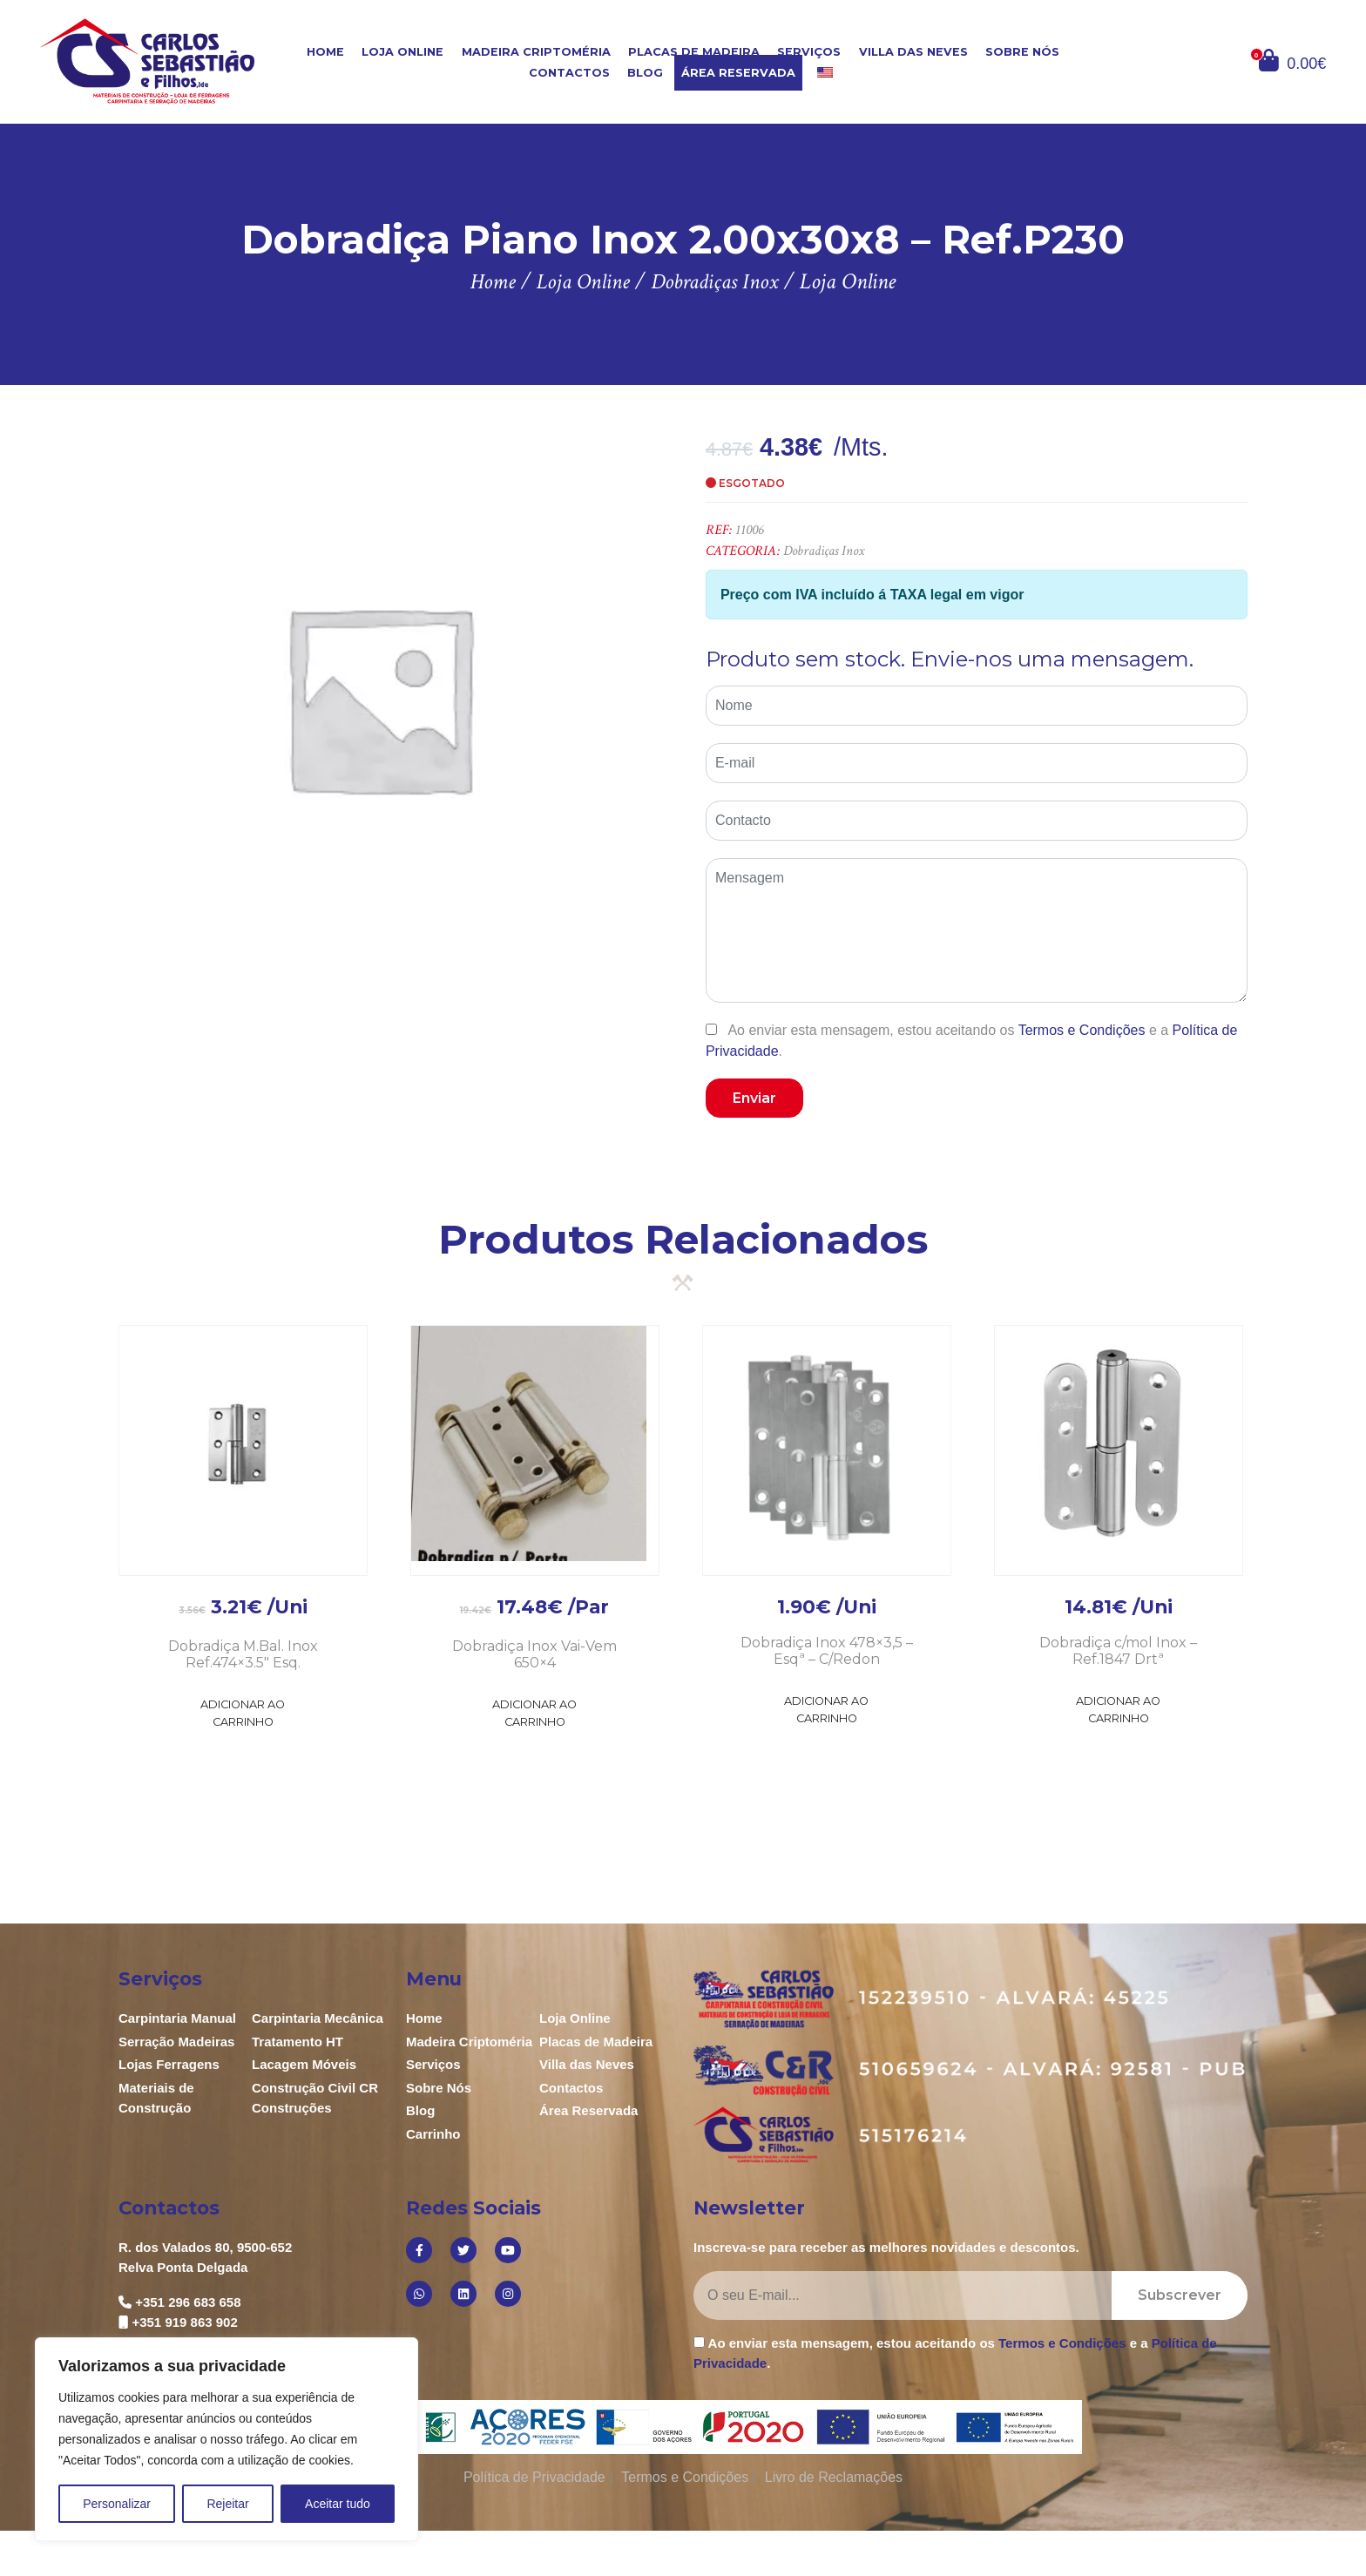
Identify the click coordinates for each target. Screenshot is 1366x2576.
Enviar (754, 1098)
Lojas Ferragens (169, 2064)
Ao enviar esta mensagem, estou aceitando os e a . (971, 1040)
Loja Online (402, 51)
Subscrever (1179, 2295)
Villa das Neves (913, 51)
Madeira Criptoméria (536, 51)
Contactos (569, 72)
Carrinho (433, 2133)
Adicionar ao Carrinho (242, 1712)
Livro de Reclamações (834, 2477)
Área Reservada (738, 72)
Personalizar (117, 2504)
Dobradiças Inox (823, 551)
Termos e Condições (1082, 1030)
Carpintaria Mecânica (317, 2018)
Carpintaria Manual (177, 2018)
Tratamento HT (297, 2041)
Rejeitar (227, 2504)
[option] (378, 697)
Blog (645, 72)
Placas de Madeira (694, 51)
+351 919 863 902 (184, 2322)
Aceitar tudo (337, 2504)
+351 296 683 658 (187, 2302)
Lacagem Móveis (304, 2064)
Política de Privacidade (534, 2477)
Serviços (809, 51)
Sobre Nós (1022, 51)
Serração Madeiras (176, 2041)
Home (325, 51)
